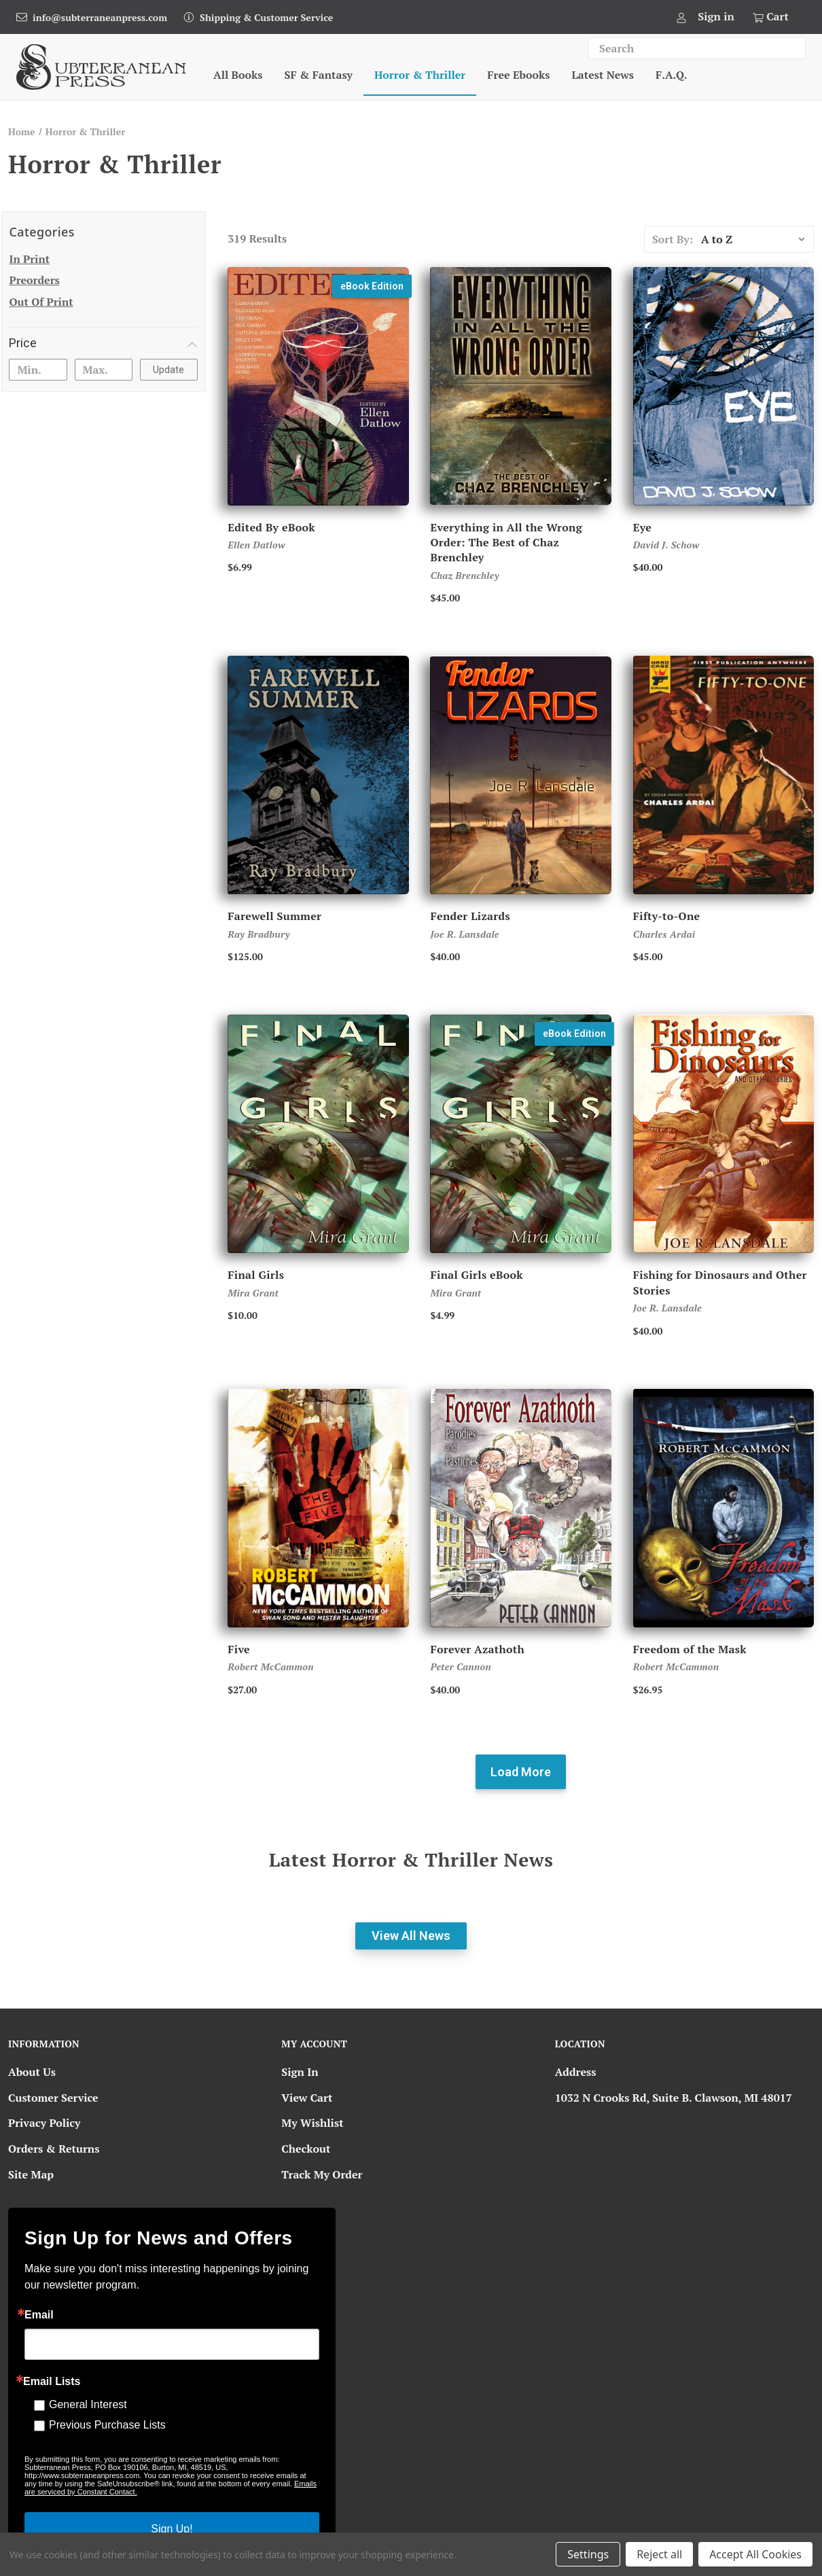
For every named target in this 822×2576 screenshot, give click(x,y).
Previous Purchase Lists (107, 2425)
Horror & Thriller (419, 74)
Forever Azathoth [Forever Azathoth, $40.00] (477, 1649)
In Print (29, 258)
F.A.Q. (671, 74)
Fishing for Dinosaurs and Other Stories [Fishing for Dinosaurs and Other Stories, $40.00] (720, 1282)
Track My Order (321, 2174)
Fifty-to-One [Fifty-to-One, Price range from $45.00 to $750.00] (666, 915)
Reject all (659, 2554)
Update (168, 369)
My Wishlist (312, 2122)
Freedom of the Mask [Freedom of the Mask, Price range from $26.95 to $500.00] (690, 1649)
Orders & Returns (53, 2148)
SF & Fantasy (319, 74)
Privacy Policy (44, 2122)
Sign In (299, 2071)
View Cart (306, 2097)
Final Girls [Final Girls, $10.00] (256, 1274)
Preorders (34, 279)
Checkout (305, 2148)
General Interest (88, 2404)
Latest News (603, 74)
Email (39, 2315)
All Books (238, 74)
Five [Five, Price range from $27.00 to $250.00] (239, 1649)
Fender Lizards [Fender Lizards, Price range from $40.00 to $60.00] (470, 915)
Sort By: (672, 239)
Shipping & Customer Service (266, 17)
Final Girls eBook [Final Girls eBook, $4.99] (476, 1274)
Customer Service (53, 2097)
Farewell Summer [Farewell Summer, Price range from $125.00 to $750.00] (274, 915)
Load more (520, 1772)
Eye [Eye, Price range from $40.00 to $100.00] (642, 527)
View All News (411, 1935)
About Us (32, 2071)
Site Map (31, 2174)
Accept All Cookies (755, 2554)
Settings (588, 2554)
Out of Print (41, 301)
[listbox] (756, 239)
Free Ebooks (518, 74)
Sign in (716, 16)
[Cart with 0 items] (770, 17)
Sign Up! (171, 2529)
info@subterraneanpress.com (100, 17)
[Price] (103, 343)
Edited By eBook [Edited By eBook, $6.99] (271, 527)
